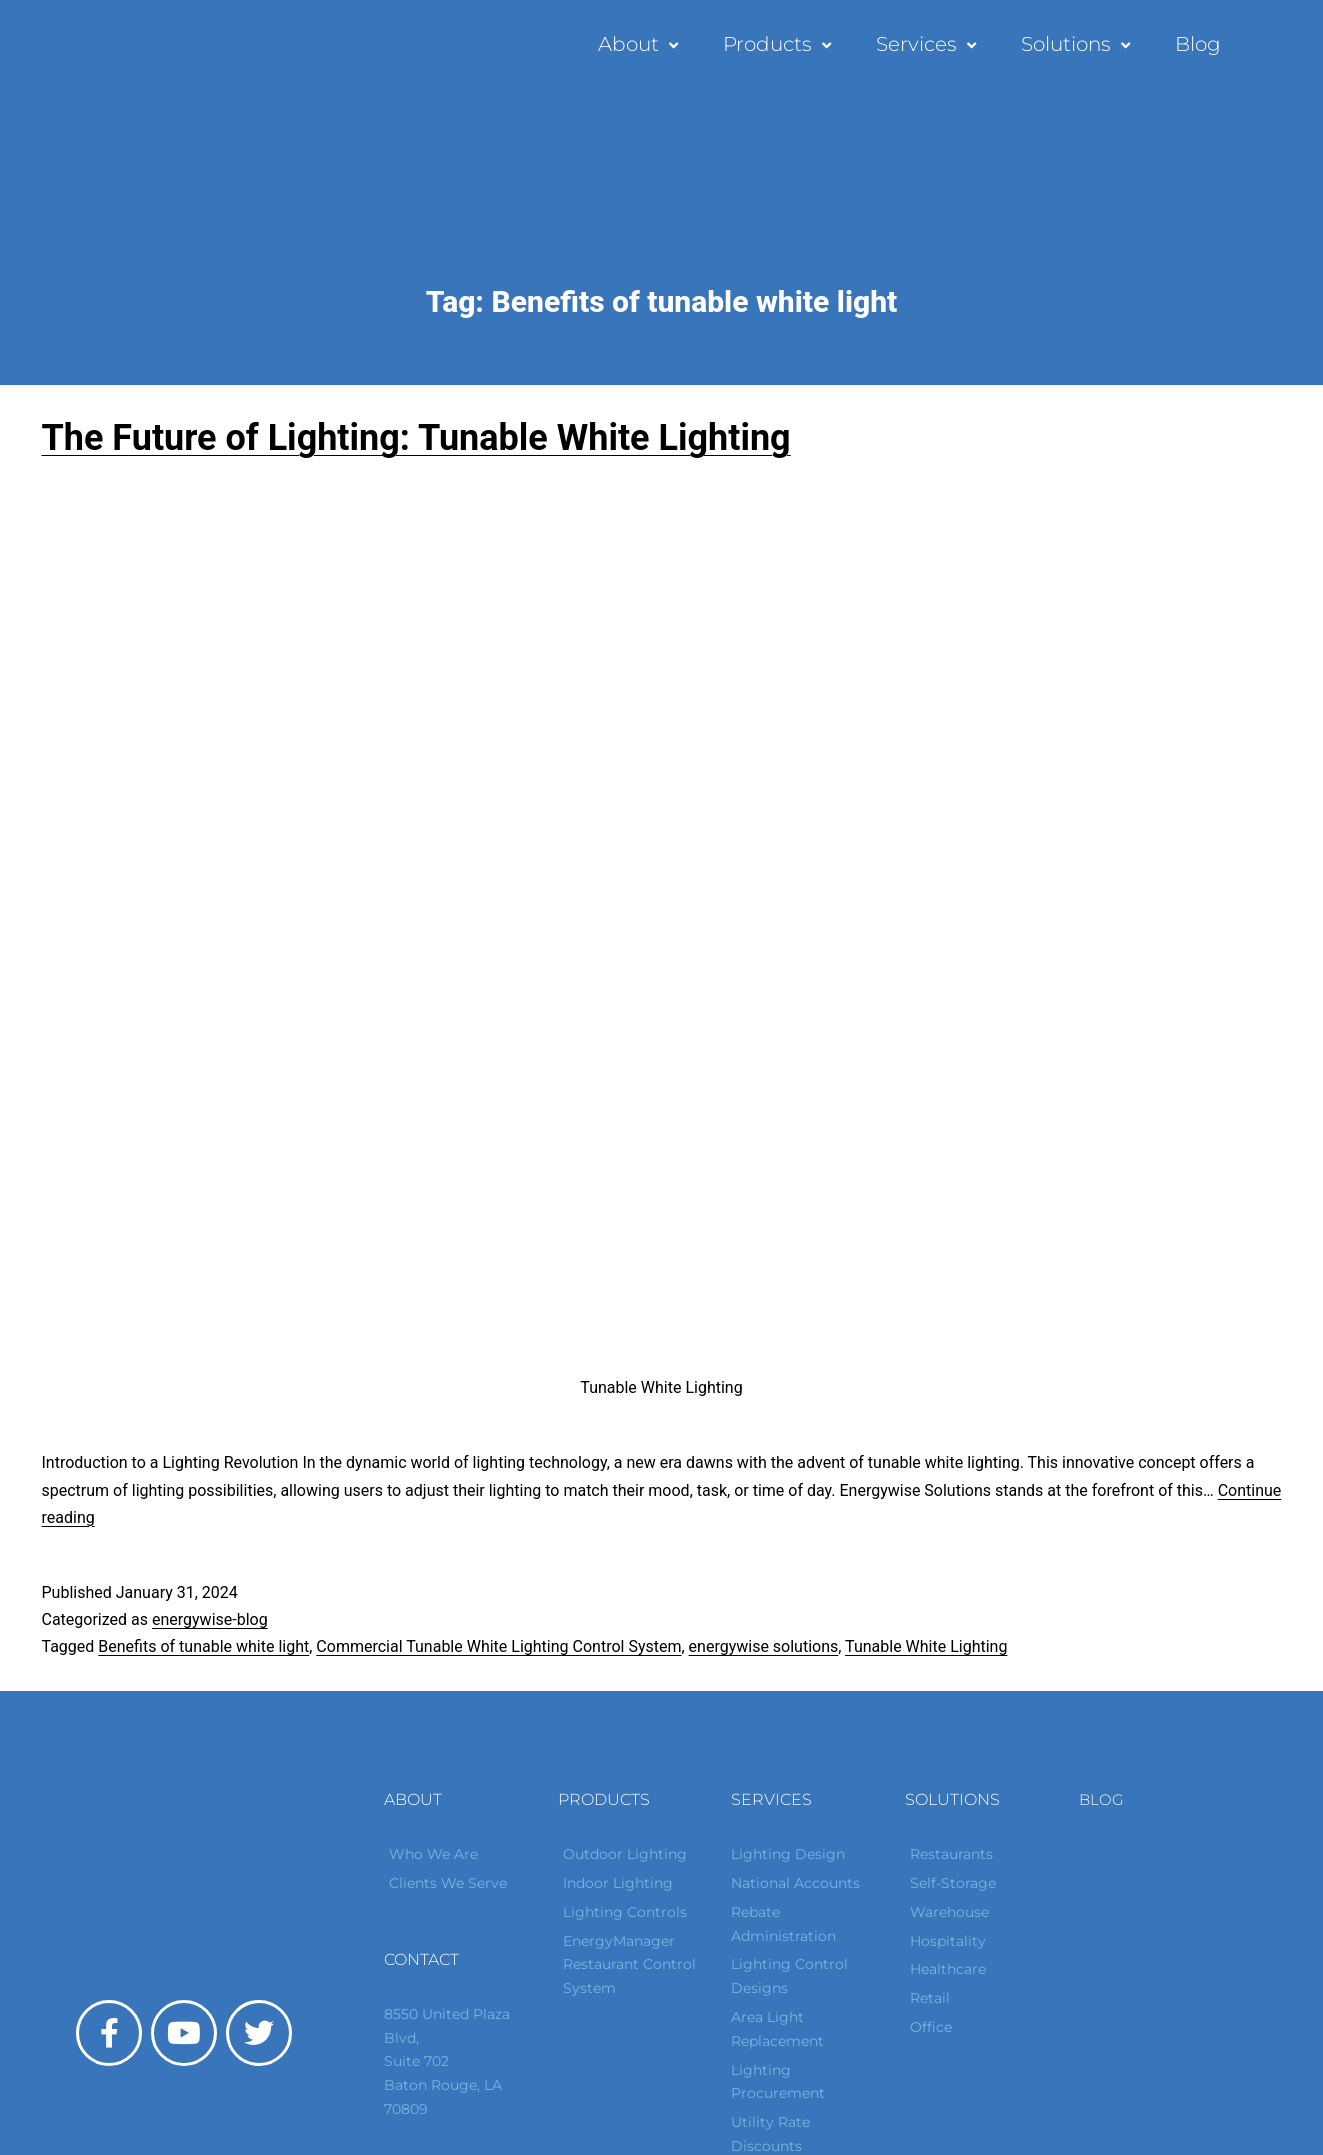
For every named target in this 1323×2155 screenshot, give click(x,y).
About (640, 44)
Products (779, 44)
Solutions (1078, 44)
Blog (1198, 44)
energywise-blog (210, 1619)
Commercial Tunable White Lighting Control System (498, 1646)
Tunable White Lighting (926, 1646)
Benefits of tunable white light (203, 1646)
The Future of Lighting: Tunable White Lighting (416, 438)
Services (928, 44)
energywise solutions (764, 1646)
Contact (421, 1959)
